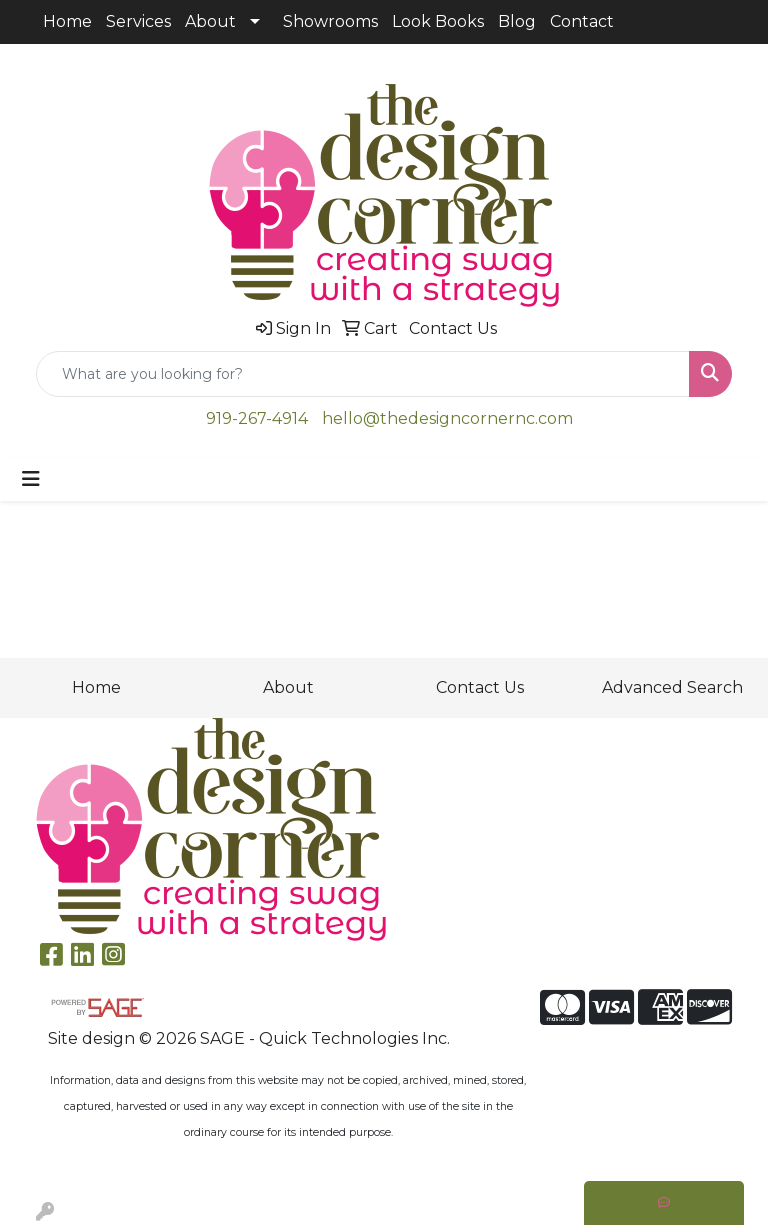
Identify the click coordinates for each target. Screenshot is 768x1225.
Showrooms (330, 21)
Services (138, 21)
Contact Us (480, 687)
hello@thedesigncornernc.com (447, 418)
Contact (582, 21)
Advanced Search (672, 687)
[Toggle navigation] (31, 479)
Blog (517, 21)
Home (67, 21)
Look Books (438, 21)
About (210, 21)
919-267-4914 (257, 418)
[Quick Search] (363, 374)
